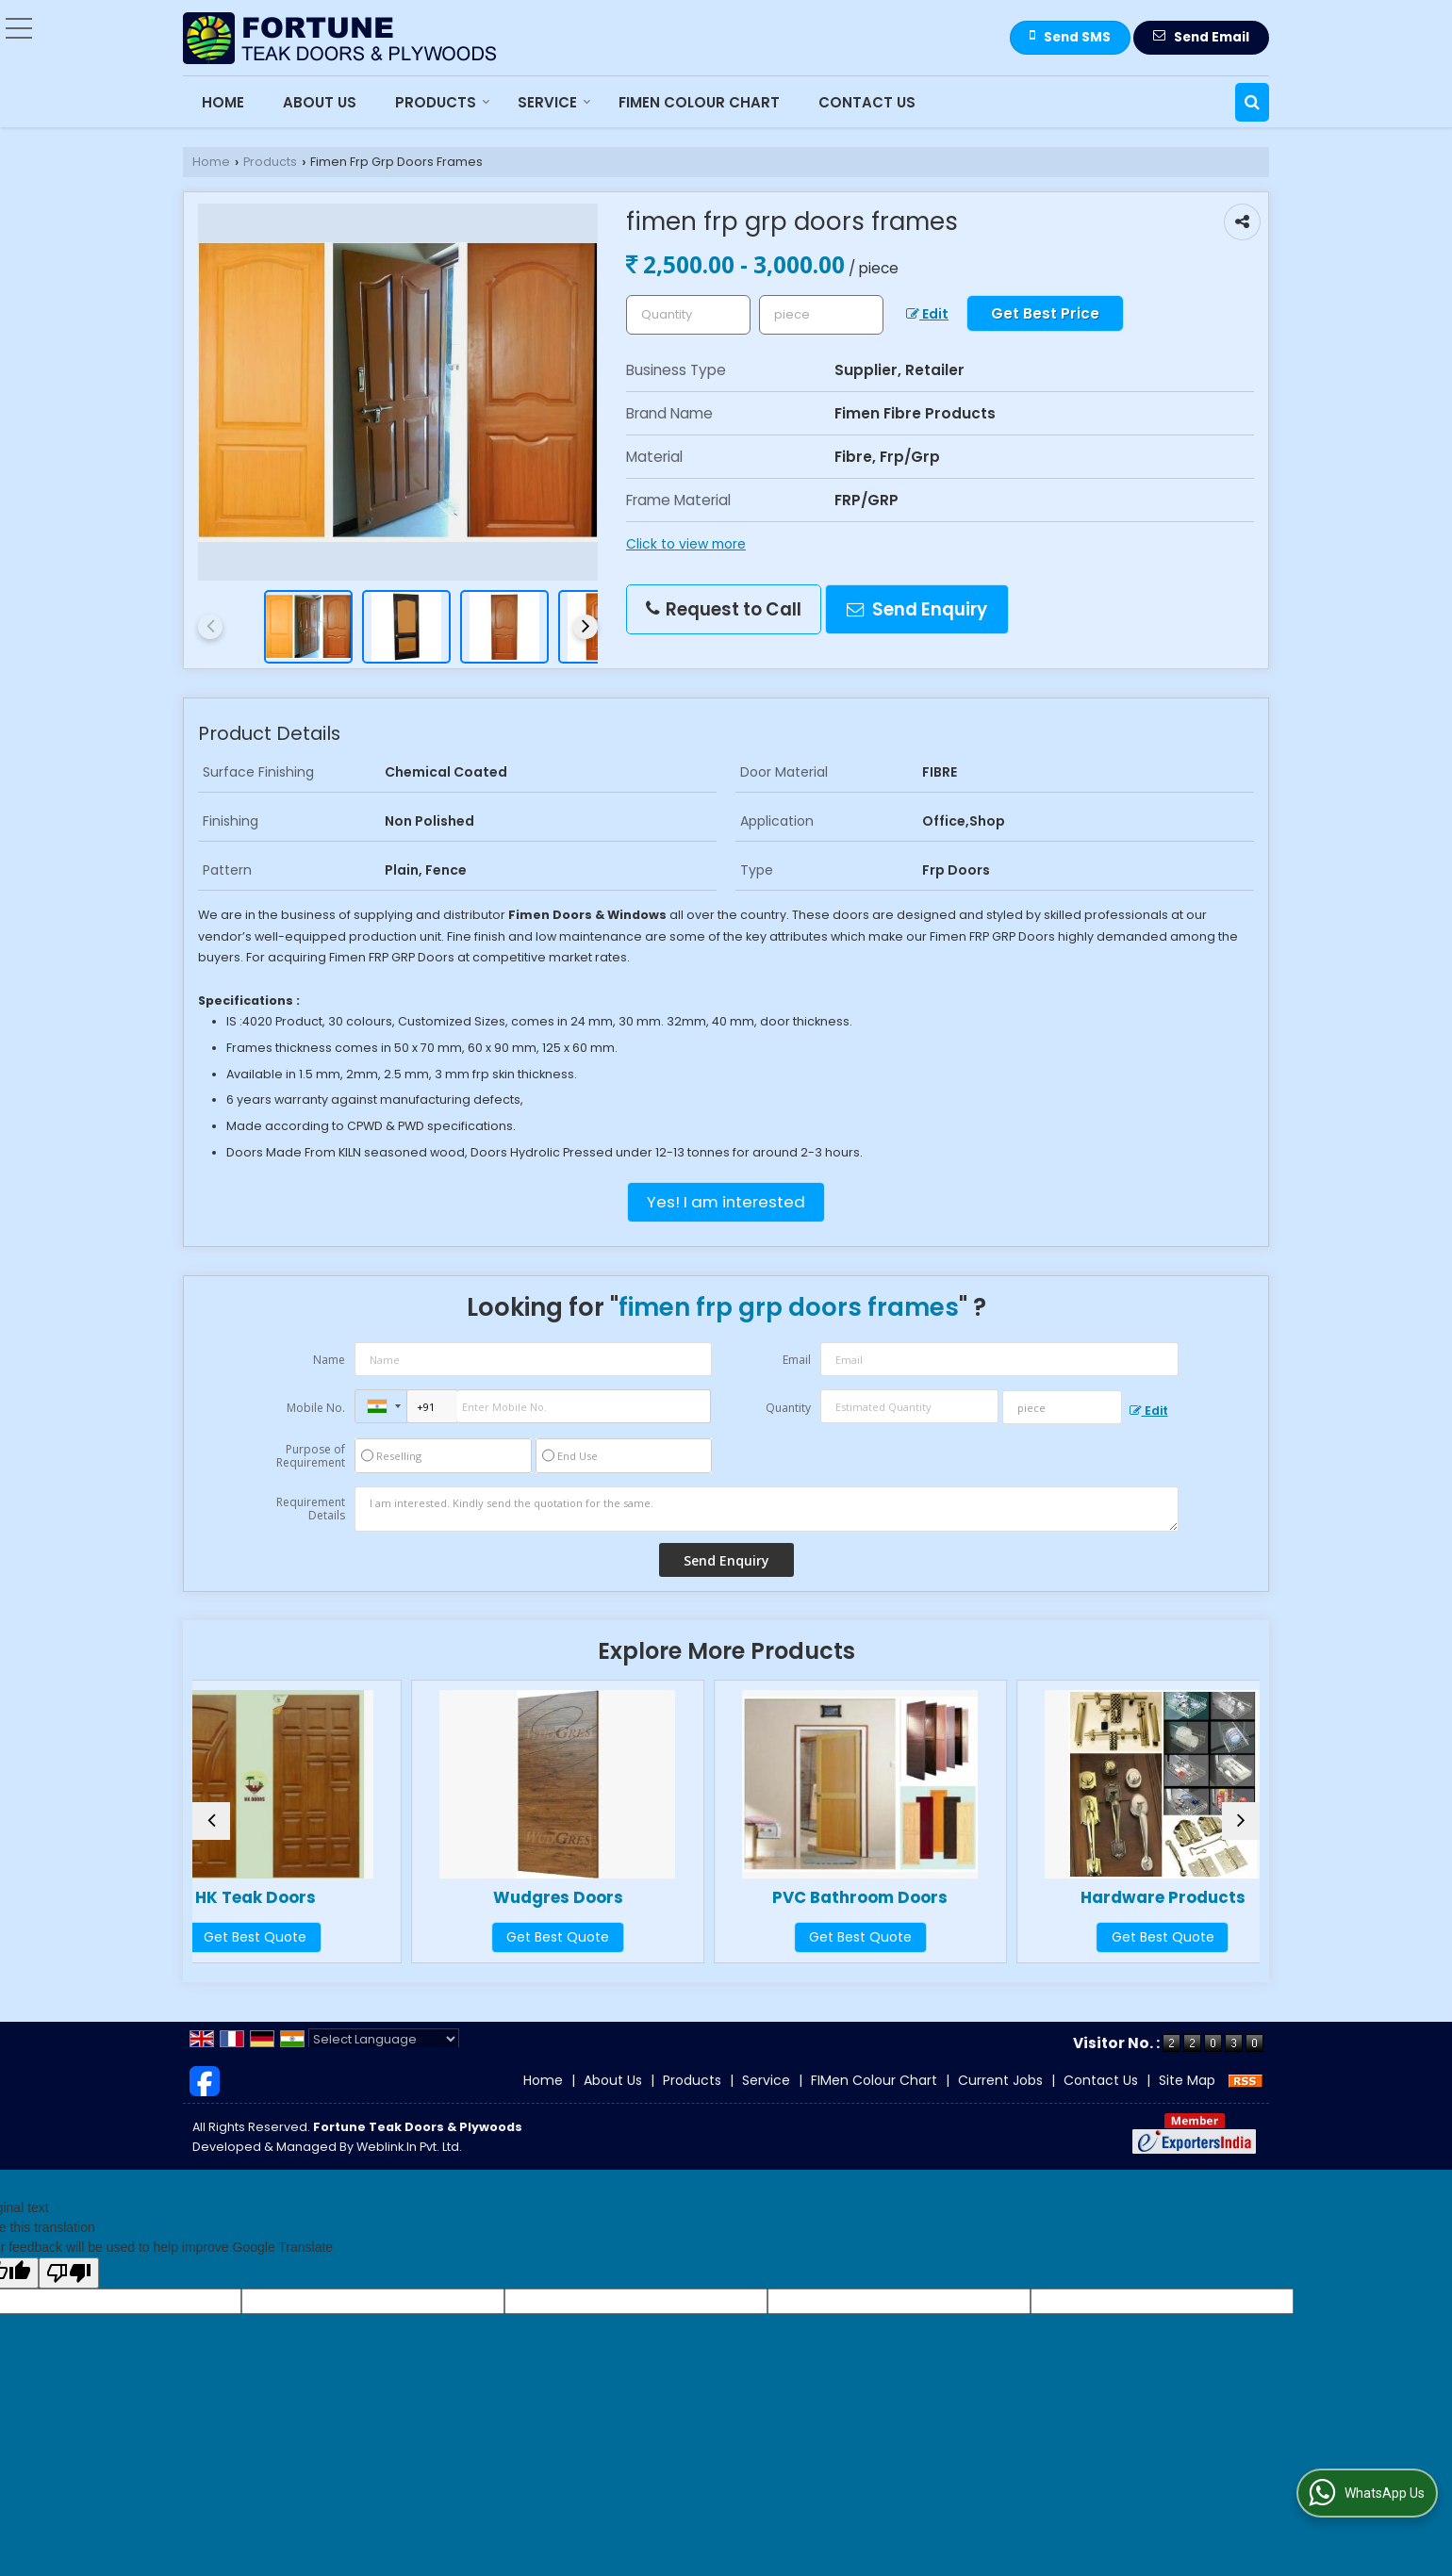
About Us (319, 102)
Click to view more (686, 543)
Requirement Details (310, 1509)
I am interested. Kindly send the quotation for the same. (767, 1509)
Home (223, 102)
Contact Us (867, 102)
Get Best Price (1045, 313)
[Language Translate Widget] (383, 2058)
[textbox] (821, 315)
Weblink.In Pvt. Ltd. (409, 2166)
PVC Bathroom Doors (861, 1897)
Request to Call (723, 609)
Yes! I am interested (726, 1201)
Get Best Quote (322, 1937)
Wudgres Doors (591, 1897)
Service (554, 102)
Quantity (788, 1408)
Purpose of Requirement (310, 1456)
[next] (585, 627)
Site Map (1187, 2099)
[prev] (210, 627)
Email (797, 1360)
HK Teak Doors (322, 1897)
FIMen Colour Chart (699, 102)
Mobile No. (316, 1408)
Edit (927, 313)
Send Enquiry (917, 609)
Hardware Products (1130, 1897)
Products (442, 102)
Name (329, 1360)
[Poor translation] (69, 2291)
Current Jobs (1000, 2099)
